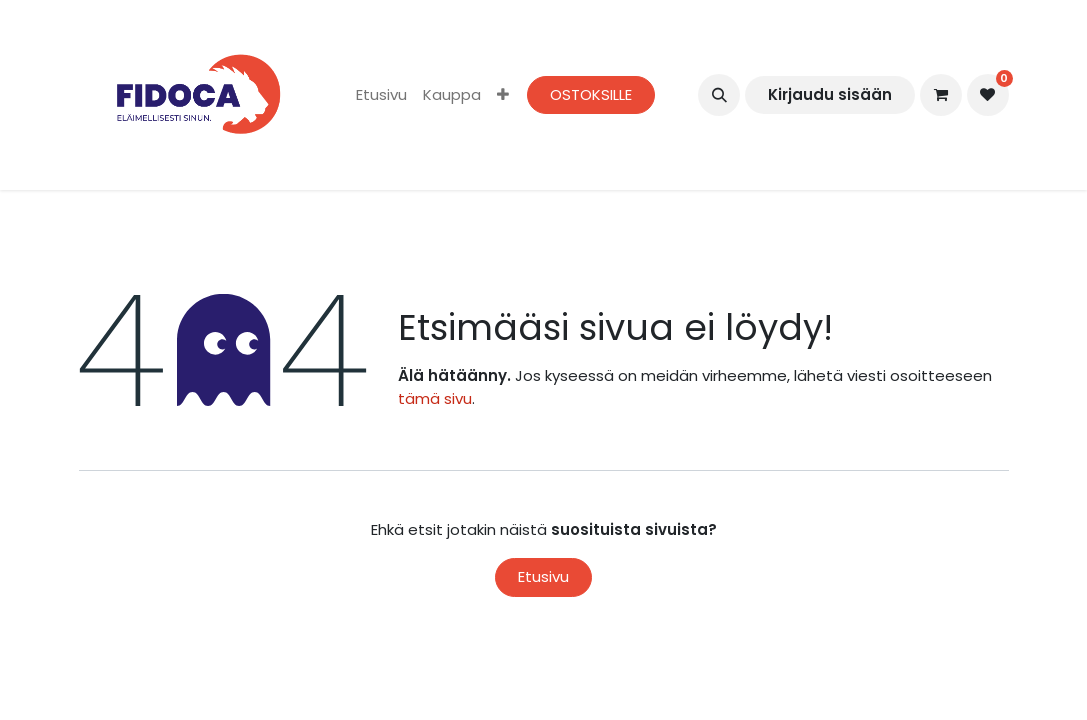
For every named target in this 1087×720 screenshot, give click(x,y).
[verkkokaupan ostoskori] (941, 95)
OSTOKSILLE (591, 94)
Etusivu (543, 576)
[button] (719, 95)
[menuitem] (381, 95)
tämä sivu (435, 398)
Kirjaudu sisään (830, 94)
